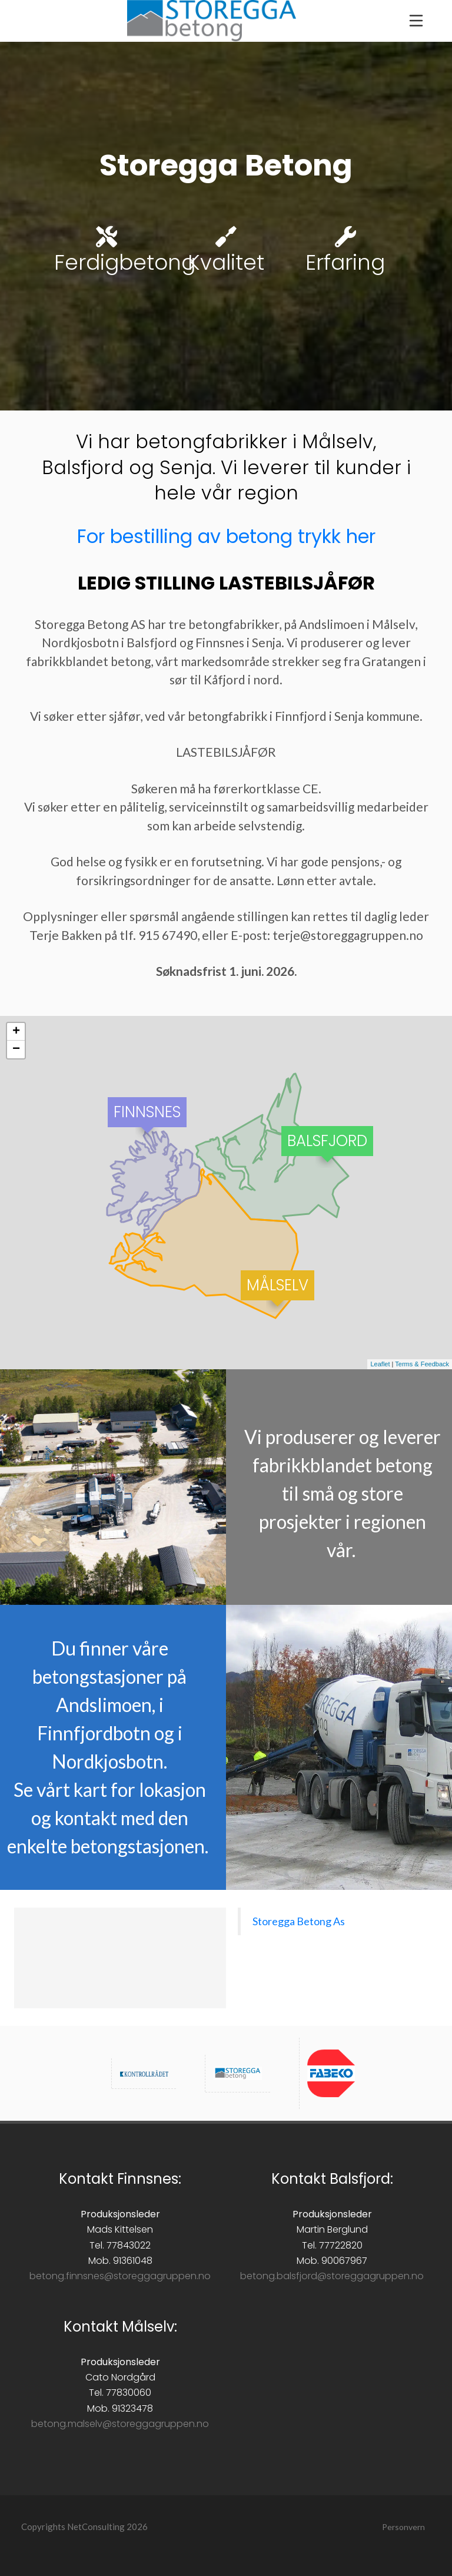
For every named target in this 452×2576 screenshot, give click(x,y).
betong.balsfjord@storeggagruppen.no (332, 2276)
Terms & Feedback (422, 1364)
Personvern (403, 2527)
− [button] (16, 1049)
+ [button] (16, 1032)
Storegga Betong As (298, 1921)
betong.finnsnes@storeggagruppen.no (120, 2276)
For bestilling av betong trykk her (226, 536)
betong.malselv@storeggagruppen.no (120, 2424)
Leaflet (380, 1364)
